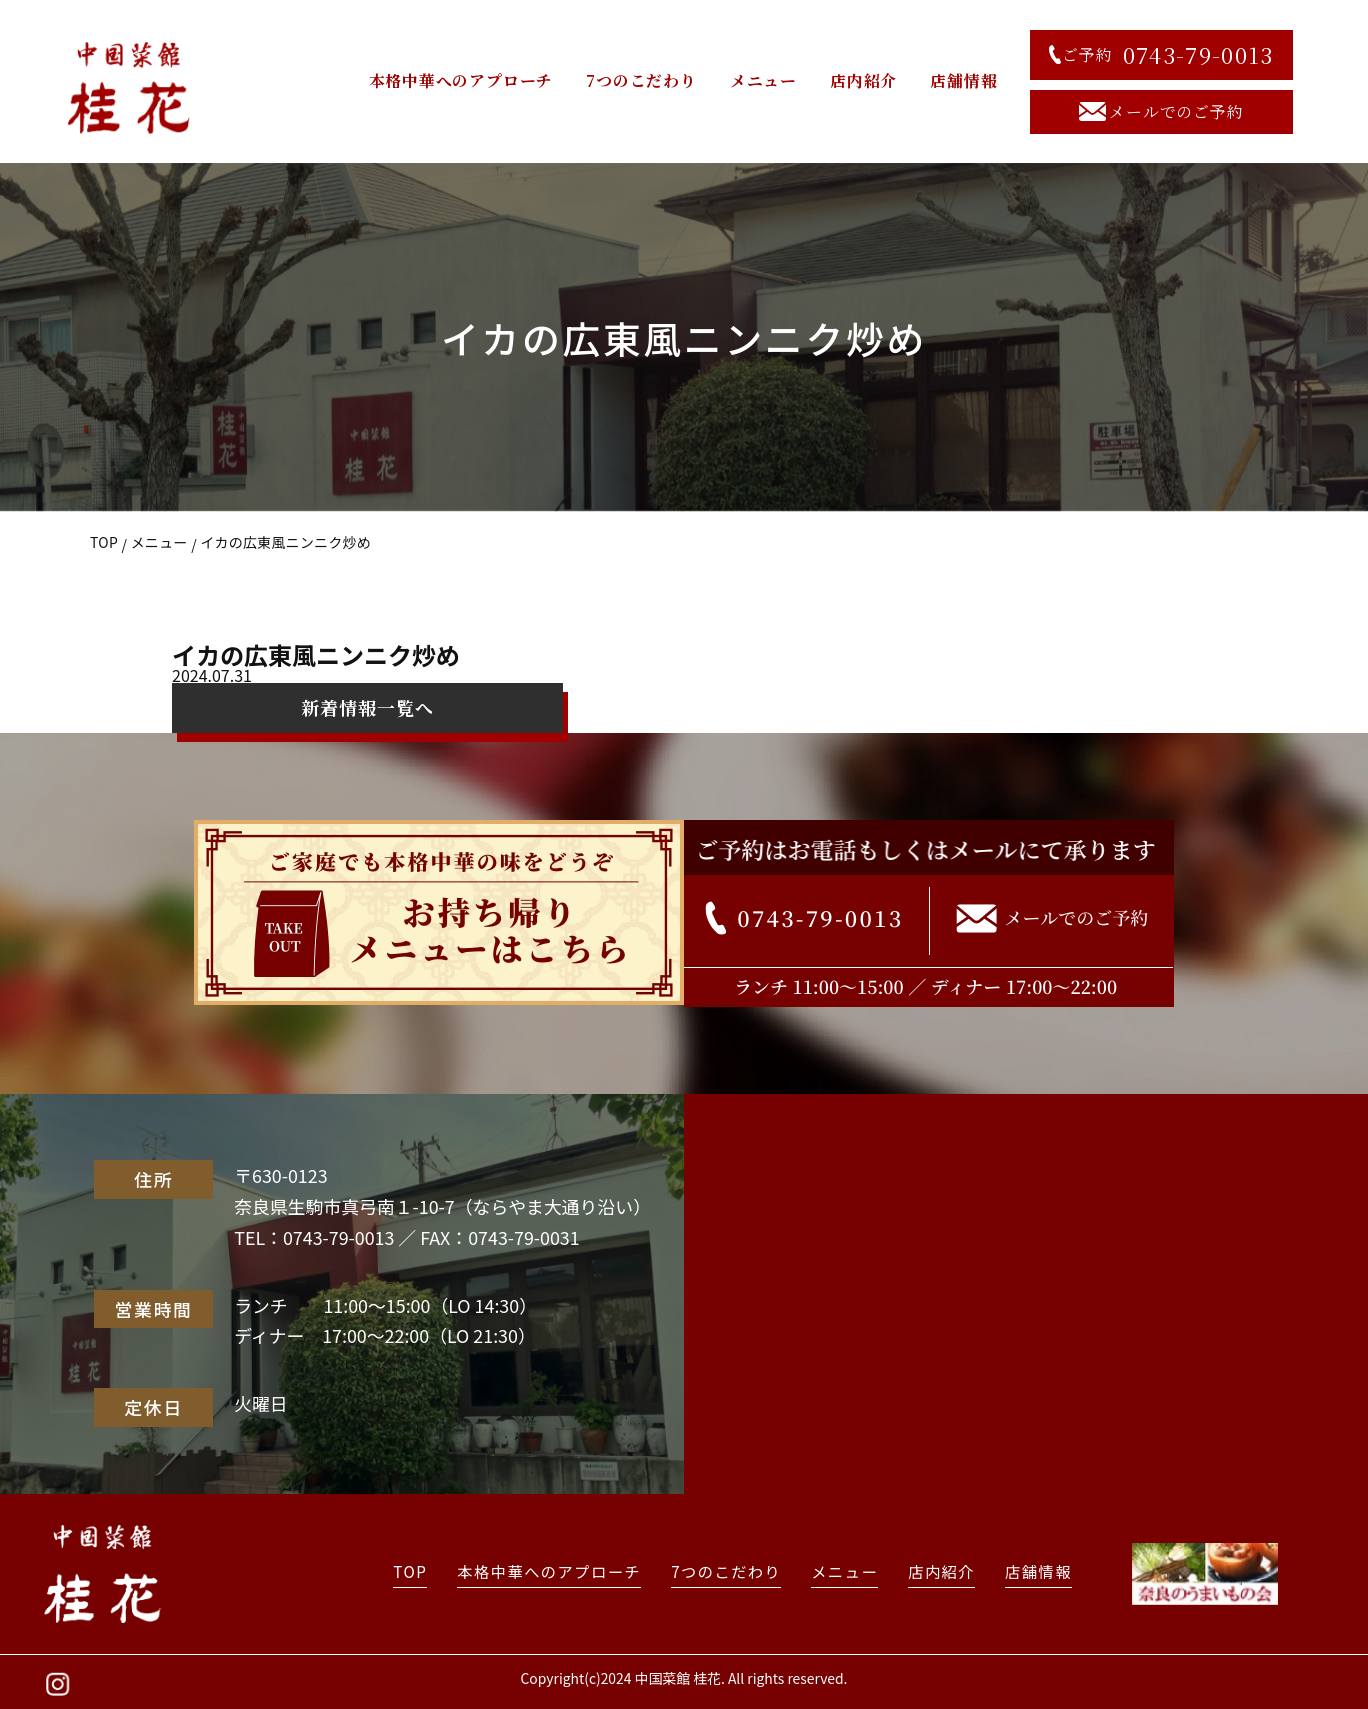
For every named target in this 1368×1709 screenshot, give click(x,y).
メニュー (763, 80)
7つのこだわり (641, 80)
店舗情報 (963, 80)
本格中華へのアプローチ (461, 80)
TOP (104, 542)
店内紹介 (863, 80)
